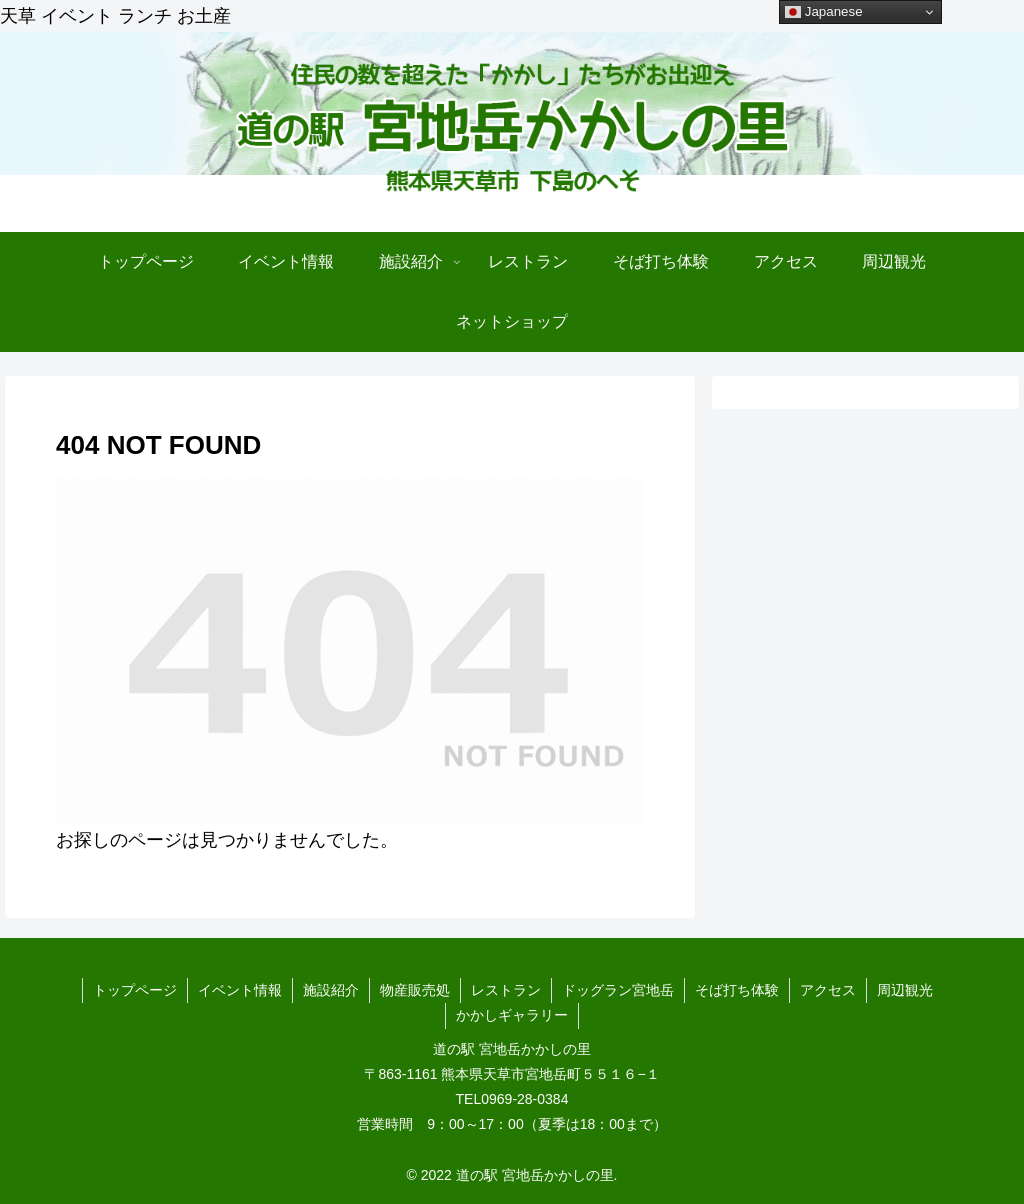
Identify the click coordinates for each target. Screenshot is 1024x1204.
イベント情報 (240, 990)
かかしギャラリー (512, 1015)
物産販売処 (415, 990)
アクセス (828, 990)
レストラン (506, 990)
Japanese (824, 12)
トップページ (135, 990)
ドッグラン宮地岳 (618, 990)
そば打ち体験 (737, 990)
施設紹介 (331, 990)
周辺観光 (905, 990)
